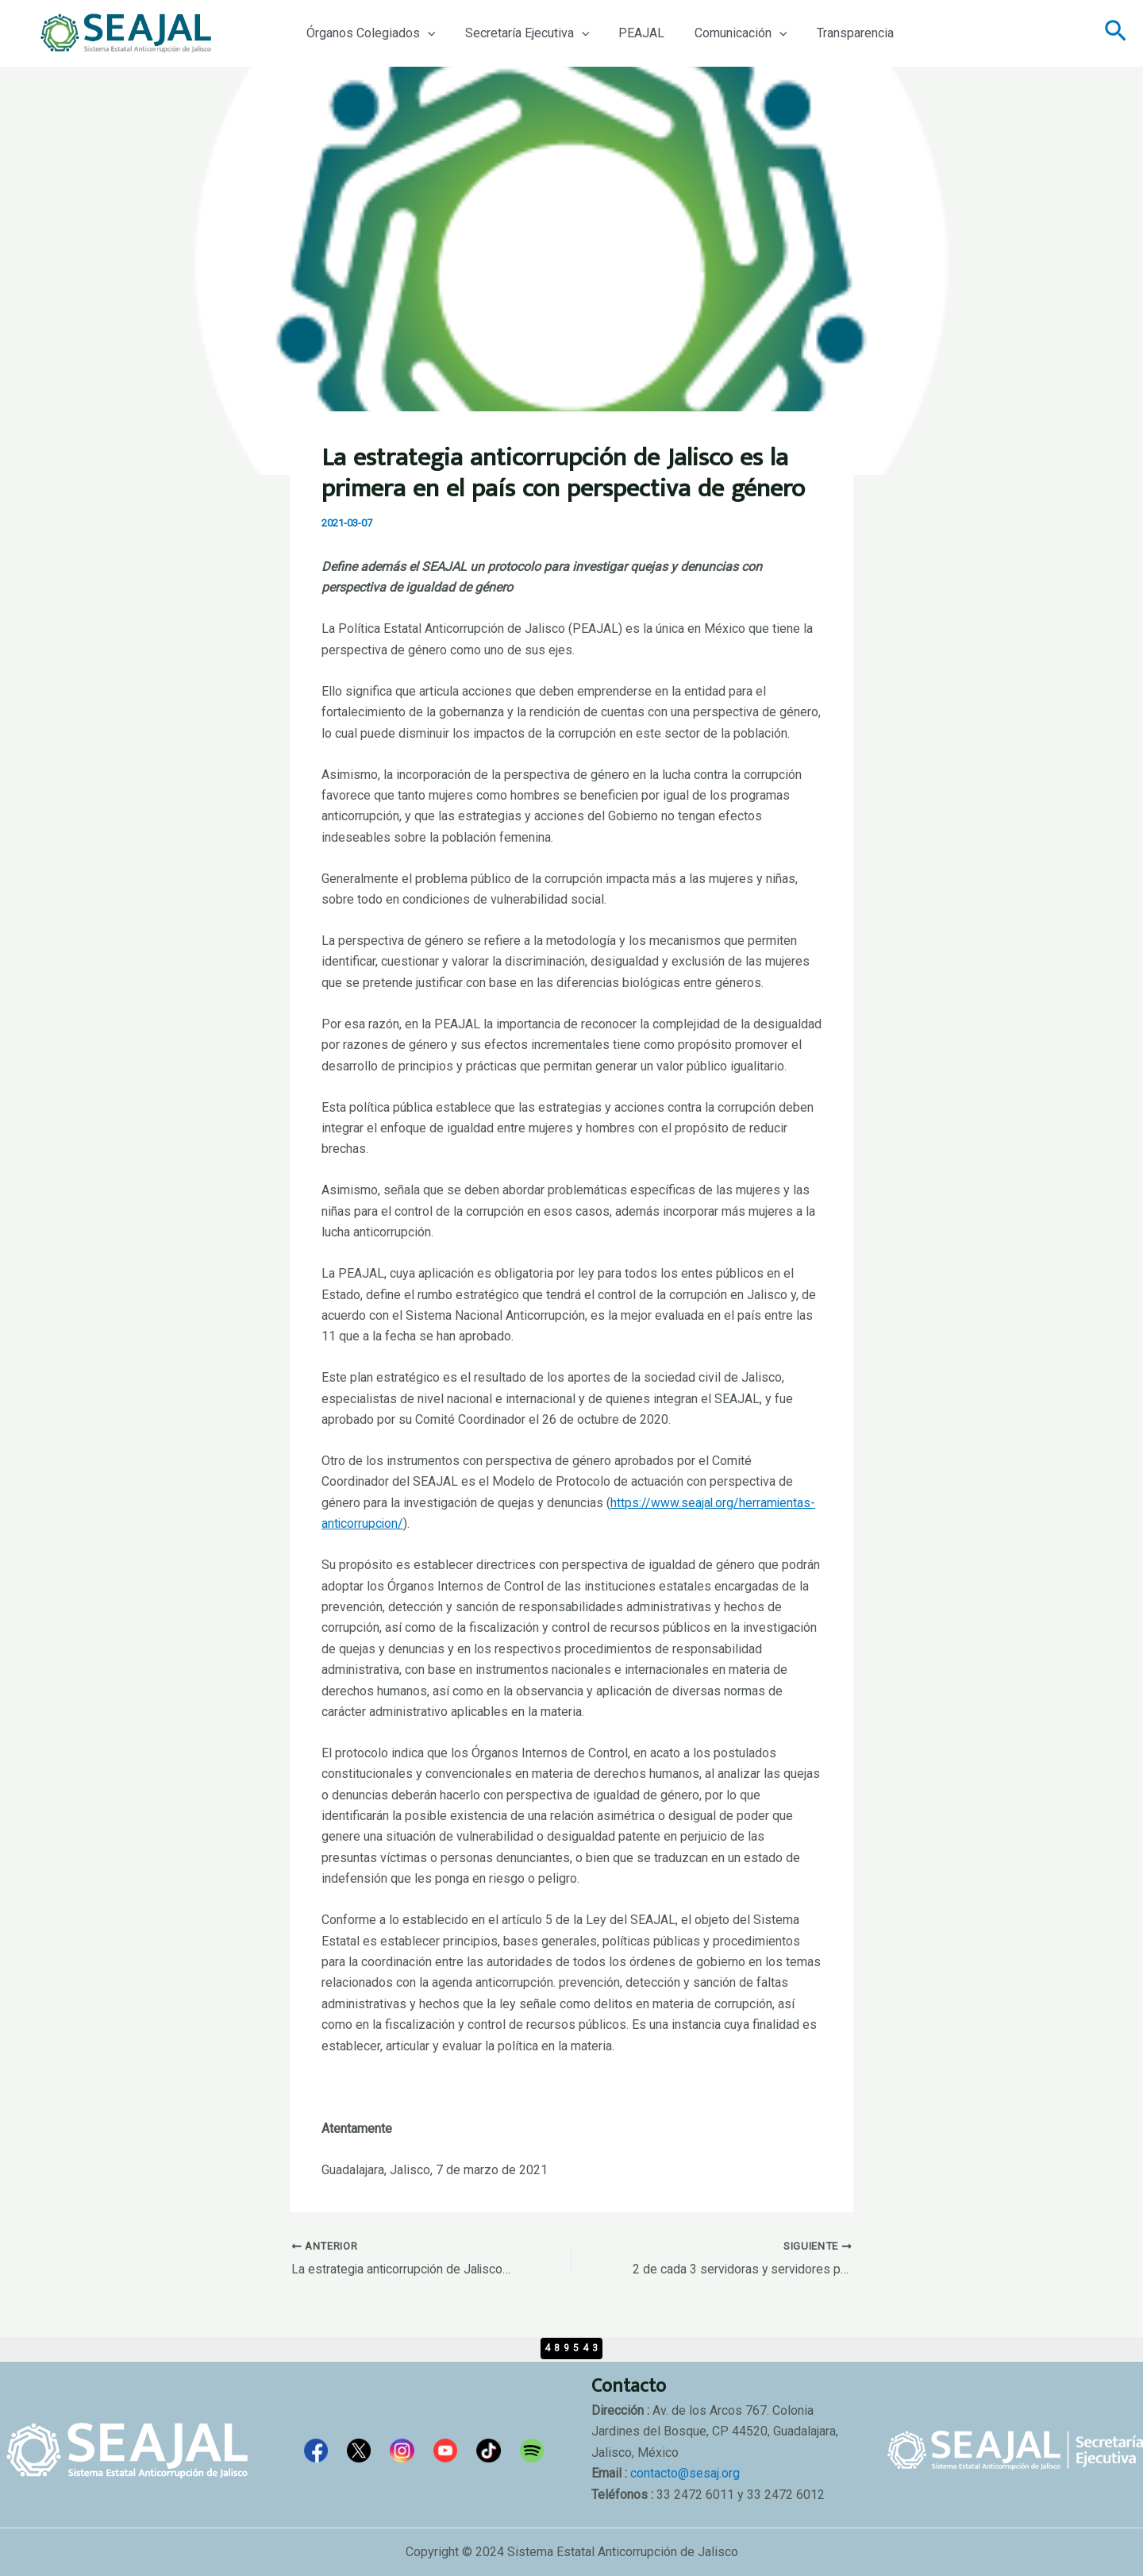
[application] (425, 33)
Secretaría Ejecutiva (521, 33)
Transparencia (836, 32)
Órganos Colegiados (368, 33)
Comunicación (725, 33)
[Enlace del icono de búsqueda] (1115, 33)
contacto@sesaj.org (685, 2473)
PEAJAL (631, 32)
